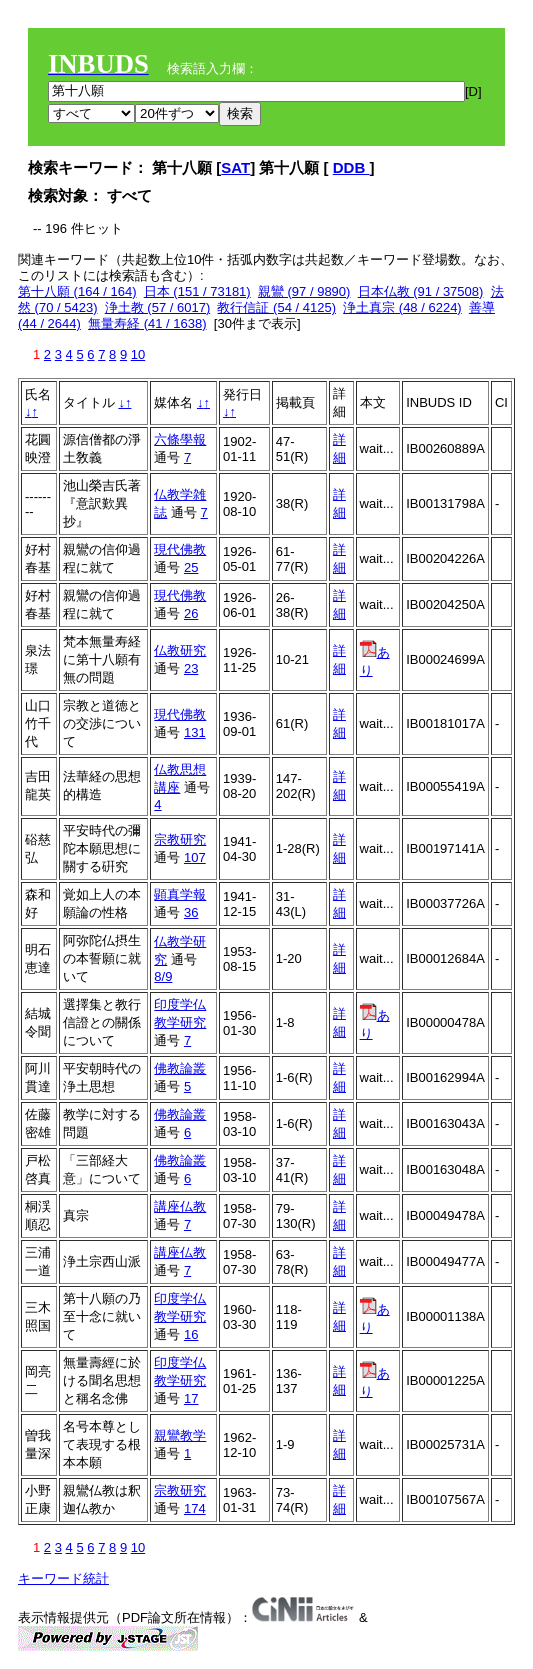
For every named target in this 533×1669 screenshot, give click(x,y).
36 (191, 912)
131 (195, 732)
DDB (351, 167)
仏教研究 (180, 650)
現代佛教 (180, 549)
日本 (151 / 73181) (197, 291)
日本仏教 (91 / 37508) (421, 291)
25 (191, 567)
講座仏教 (180, 1206)
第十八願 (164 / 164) (77, 291)
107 (195, 857)
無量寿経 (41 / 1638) (147, 323)
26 (191, 613)
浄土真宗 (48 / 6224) (402, 307)
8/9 (163, 976)
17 (191, 1398)
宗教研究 (180, 839)
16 (191, 1334)
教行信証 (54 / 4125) (276, 307)
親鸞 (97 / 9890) (304, 291)
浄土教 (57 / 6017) (158, 307)
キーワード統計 (63, 1578)
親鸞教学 (180, 1435)
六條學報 (180, 439)
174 (195, 1508)
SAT (235, 167)
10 (138, 354)
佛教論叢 (180, 1068)
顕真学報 (180, 894)
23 (191, 668)
